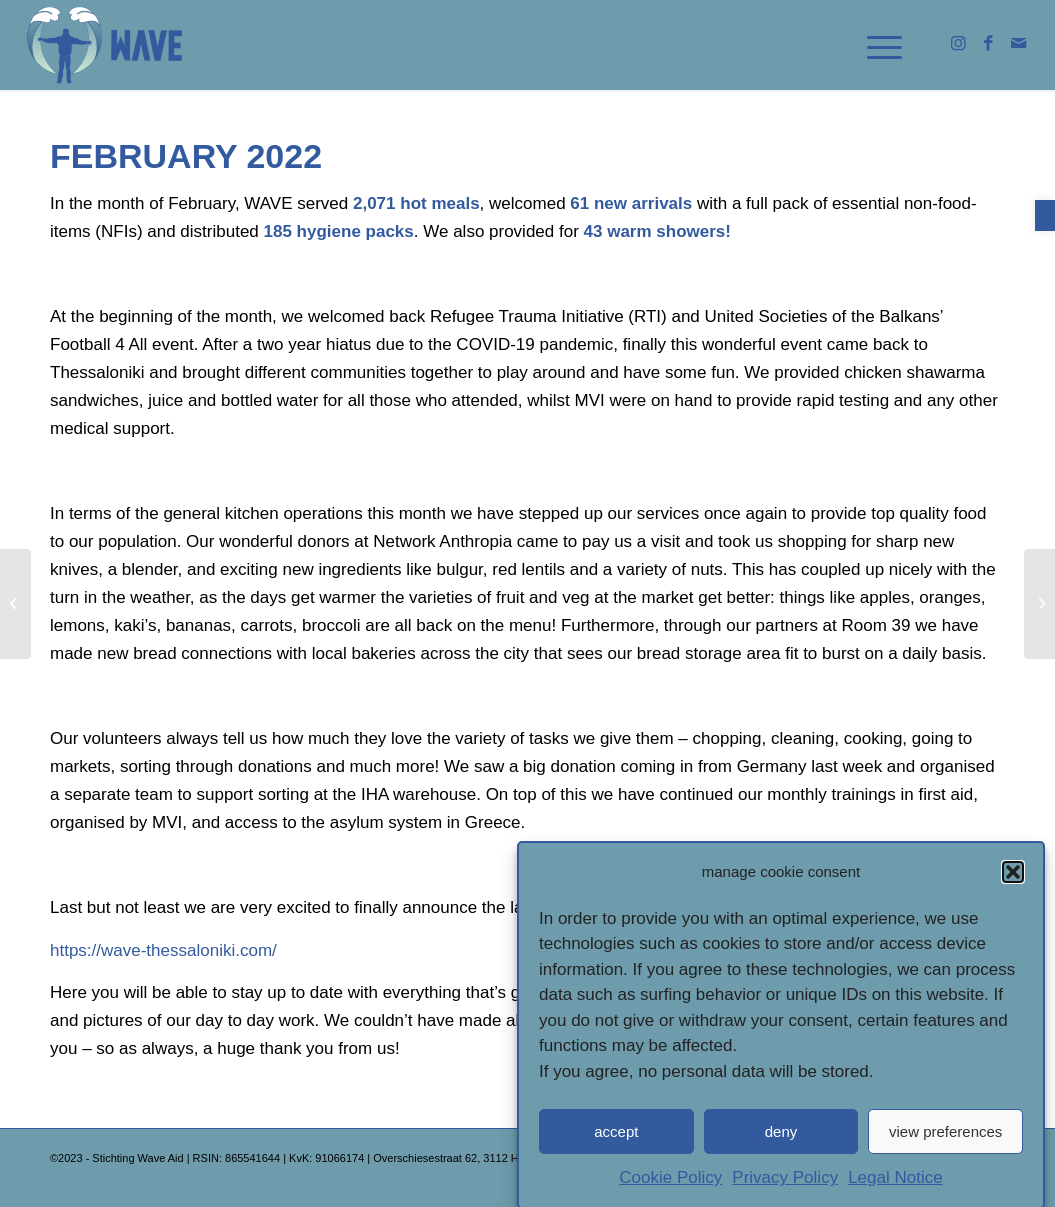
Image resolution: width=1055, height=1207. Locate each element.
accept (616, 1136)
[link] (1045, 215)
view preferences (945, 1136)
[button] (1013, 877)
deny (781, 1136)
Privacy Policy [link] (785, 1183)
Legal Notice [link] (895, 1183)
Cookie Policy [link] (670, 1183)
